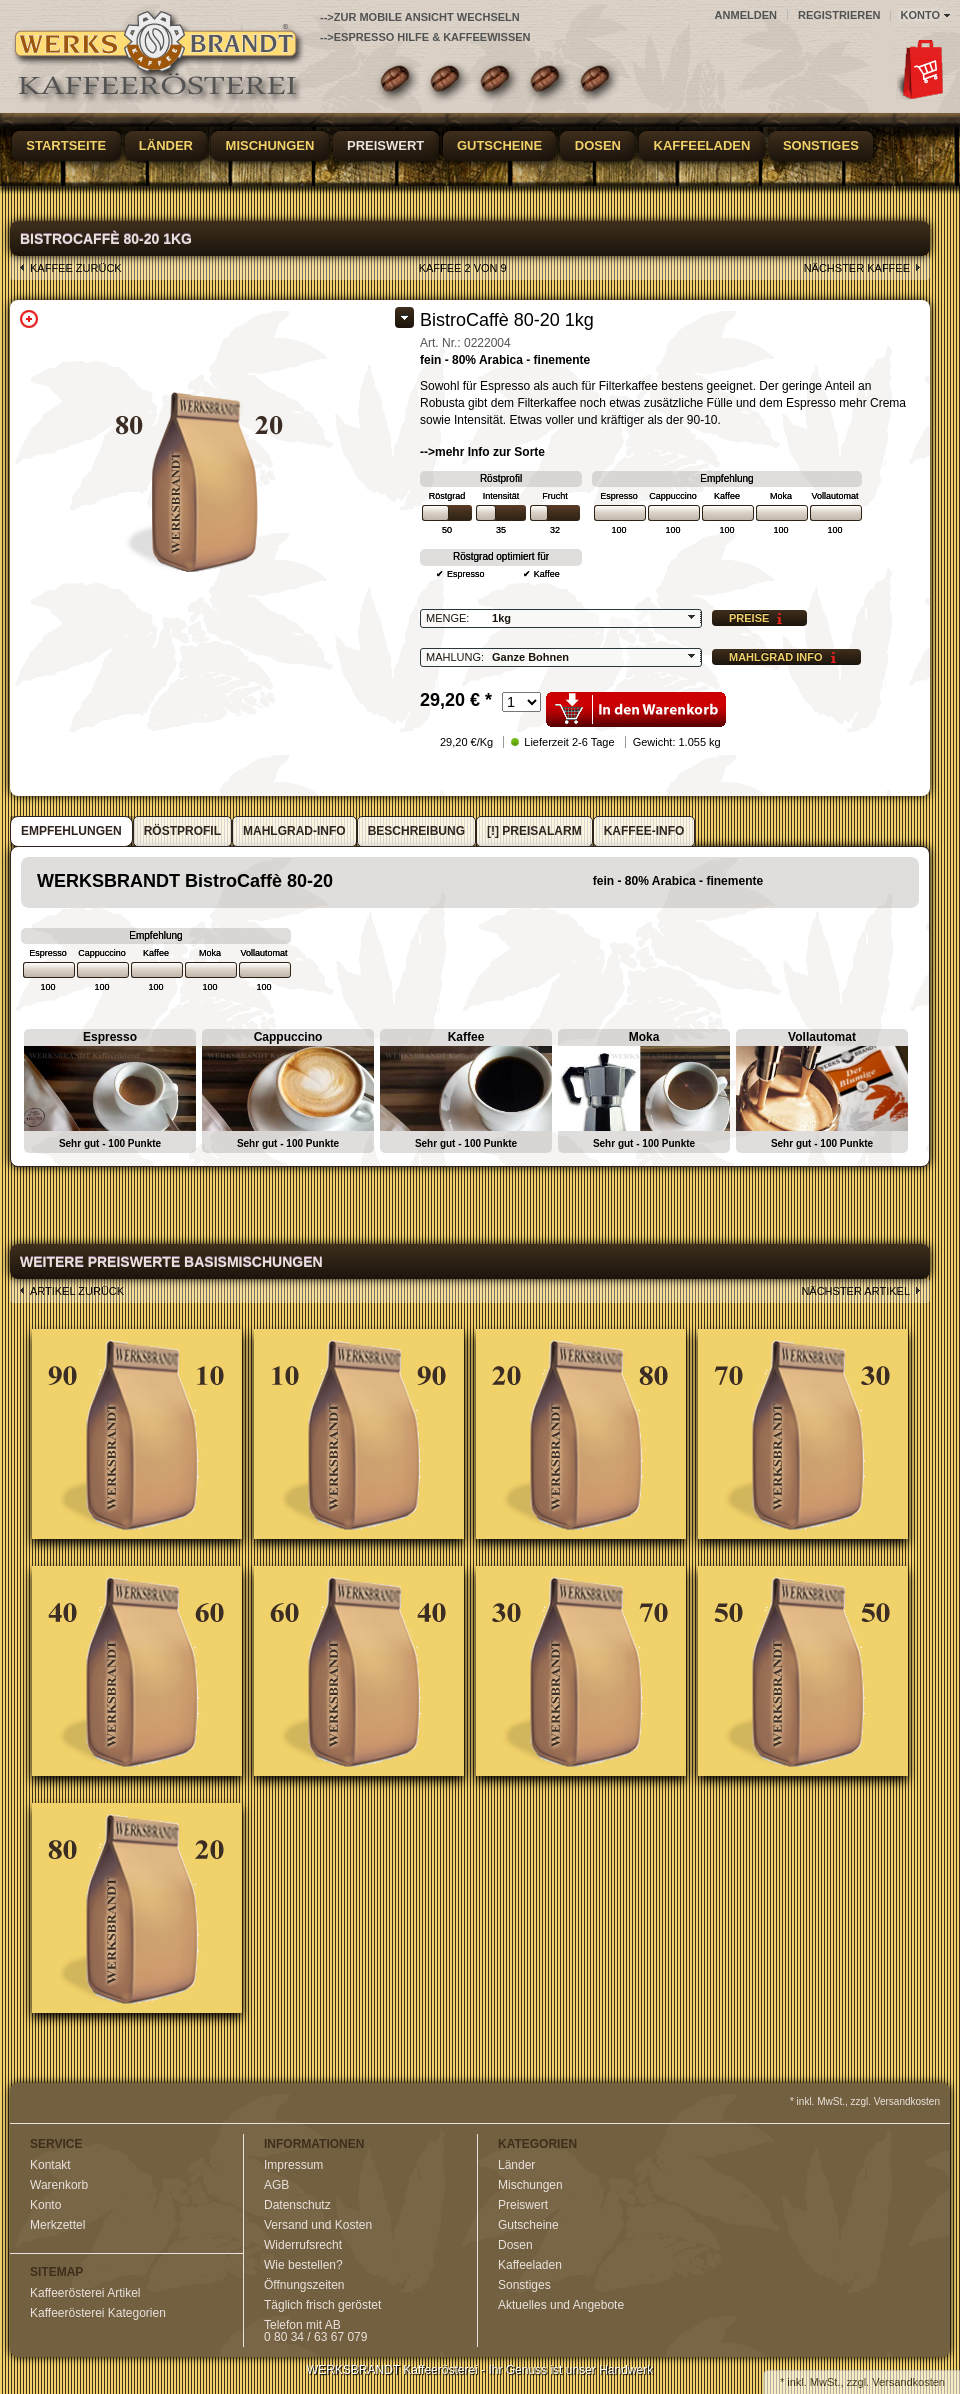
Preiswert (385, 145)
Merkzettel (57, 2225)
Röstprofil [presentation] (182, 831)
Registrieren (839, 15)
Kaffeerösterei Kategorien (98, 2313)
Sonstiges (821, 145)
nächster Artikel (855, 1291)
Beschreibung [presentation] (416, 831)
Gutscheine (499, 145)
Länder (166, 145)
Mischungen (270, 145)
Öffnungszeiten (304, 2285)
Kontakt (50, 2165)
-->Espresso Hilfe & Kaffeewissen (425, 37)
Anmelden (746, 15)
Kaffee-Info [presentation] (644, 831)
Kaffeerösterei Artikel (85, 2293)
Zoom (29, 319)
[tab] (71, 831)
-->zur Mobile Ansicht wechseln (420, 17)
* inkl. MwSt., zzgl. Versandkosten (865, 2101)
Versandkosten (908, 2382)
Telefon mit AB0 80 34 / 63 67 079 (315, 2331)
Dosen (598, 145)
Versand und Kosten (318, 2225)
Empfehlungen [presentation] (71, 831)
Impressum (293, 2165)
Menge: (447, 618)
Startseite (66, 145)
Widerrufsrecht (303, 2245)
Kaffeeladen (702, 145)
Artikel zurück (77, 1291)
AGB (276, 2185)
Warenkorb (59, 2185)
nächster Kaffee (857, 268)
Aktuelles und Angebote (561, 2305)
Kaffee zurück (76, 268)
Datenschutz (297, 2205)
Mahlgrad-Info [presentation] (294, 831)
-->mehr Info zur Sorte (482, 452)
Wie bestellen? (303, 2265)
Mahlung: (455, 657)
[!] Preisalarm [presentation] (534, 831)
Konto (45, 2205)
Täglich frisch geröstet (322, 2305)
